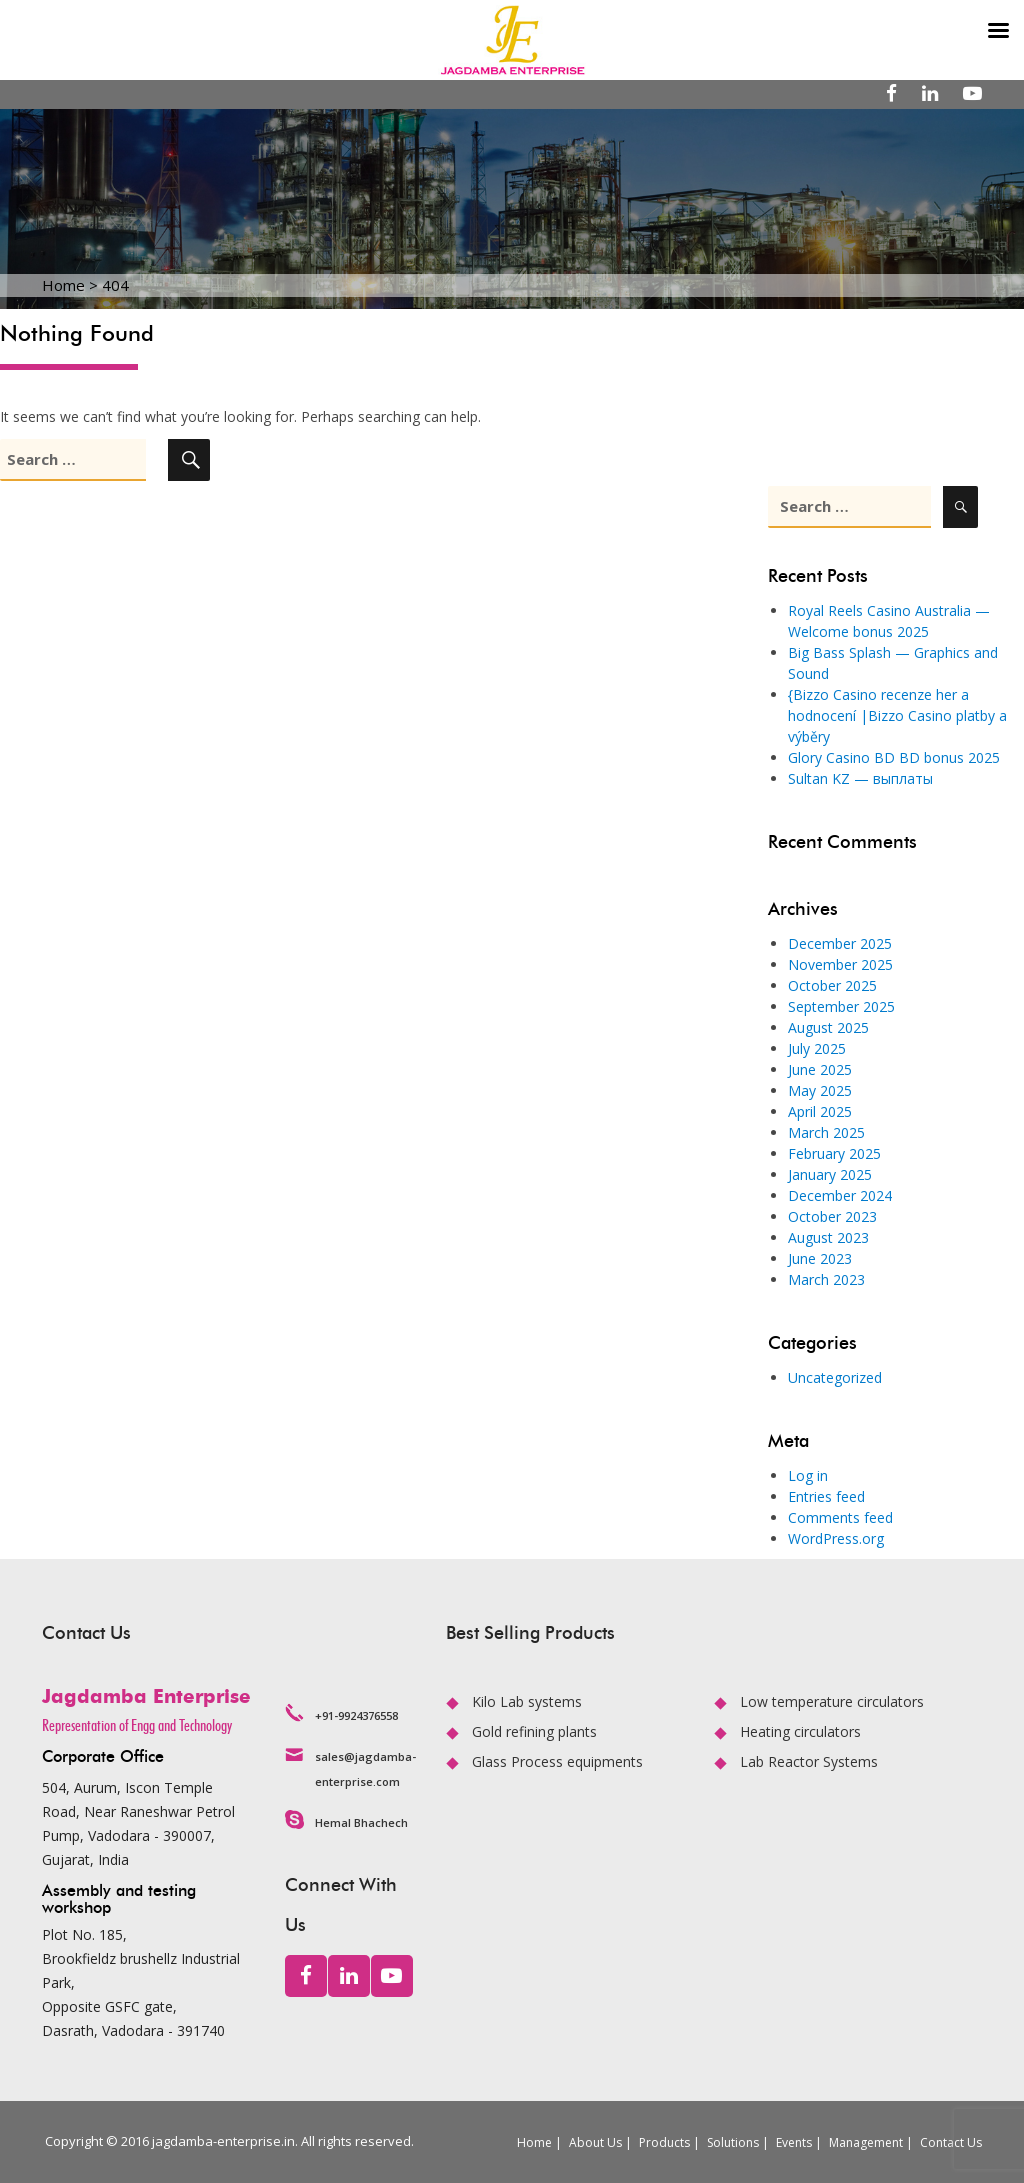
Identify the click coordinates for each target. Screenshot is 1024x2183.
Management (866, 2142)
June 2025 (820, 1069)
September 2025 (841, 1006)
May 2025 (820, 1090)
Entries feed (826, 1496)
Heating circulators (800, 1731)
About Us (595, 2142)
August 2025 (828, 1027)
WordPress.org (836, 1538)
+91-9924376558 (356, 1715)
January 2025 (830, 1174)
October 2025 (832, 985)
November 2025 (840, 964)
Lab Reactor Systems (809, 1761)
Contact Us (951, 2142)
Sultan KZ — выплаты (860, 778)
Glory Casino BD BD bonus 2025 (894, 757)
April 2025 (820, 1111)
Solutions (733, 2142)
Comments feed (840, 1517)
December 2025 (840, 943)
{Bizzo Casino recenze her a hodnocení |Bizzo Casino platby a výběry (897, 715)
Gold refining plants (534, 1731)
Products (664, 2142)
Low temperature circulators (832, 1701)
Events (794, 2142)
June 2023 (820, 1258)
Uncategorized (835, 1377)
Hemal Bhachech (361, 1822)
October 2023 (832, 1216)
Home (534, 2142)
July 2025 (817, 1048)
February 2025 (834, 1153)
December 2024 (840, 1195)
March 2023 (826, 1279)
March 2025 (826, 1132)
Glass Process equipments (557, 1761)
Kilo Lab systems (527, 1701)
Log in (808, 1475)
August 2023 (828, 1237)
